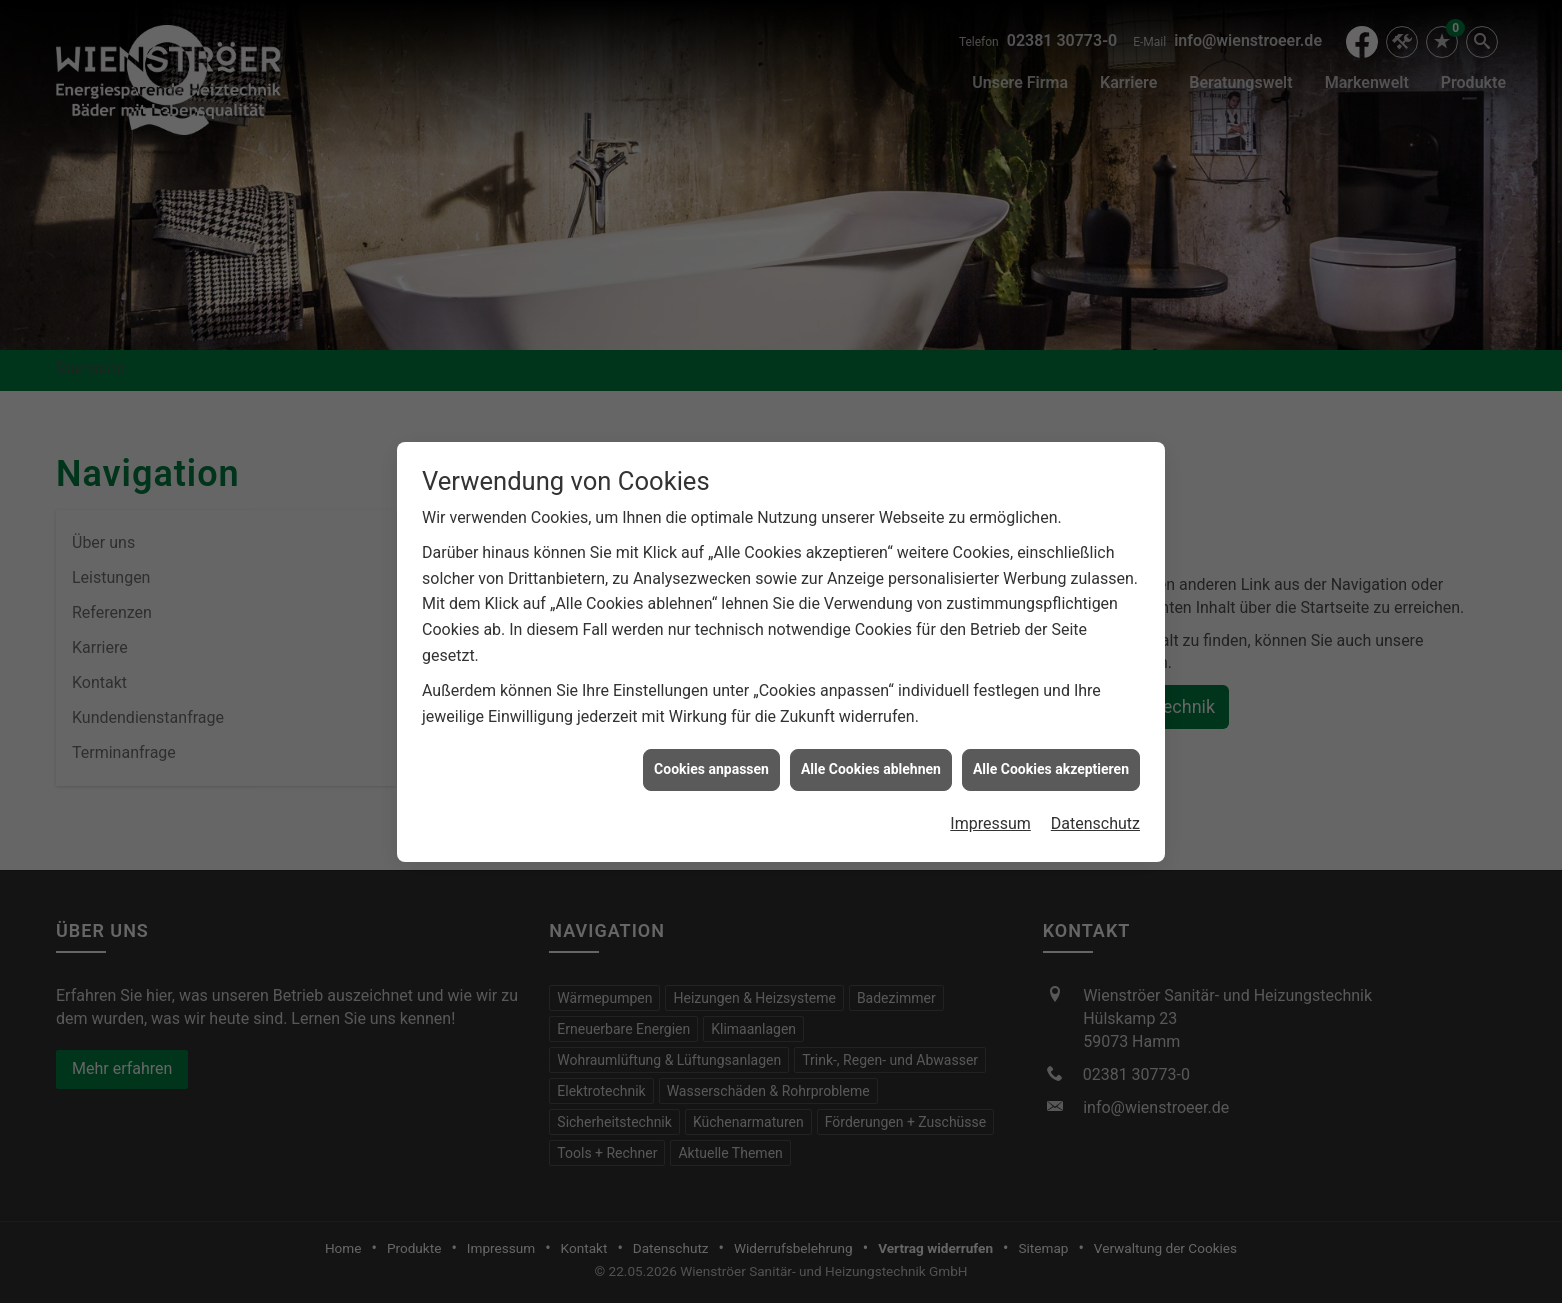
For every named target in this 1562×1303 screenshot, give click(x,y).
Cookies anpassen (711, 733)
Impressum (990, 786)
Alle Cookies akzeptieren (1051, 733)
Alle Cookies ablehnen (871, 733)
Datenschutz (1095, 786)
